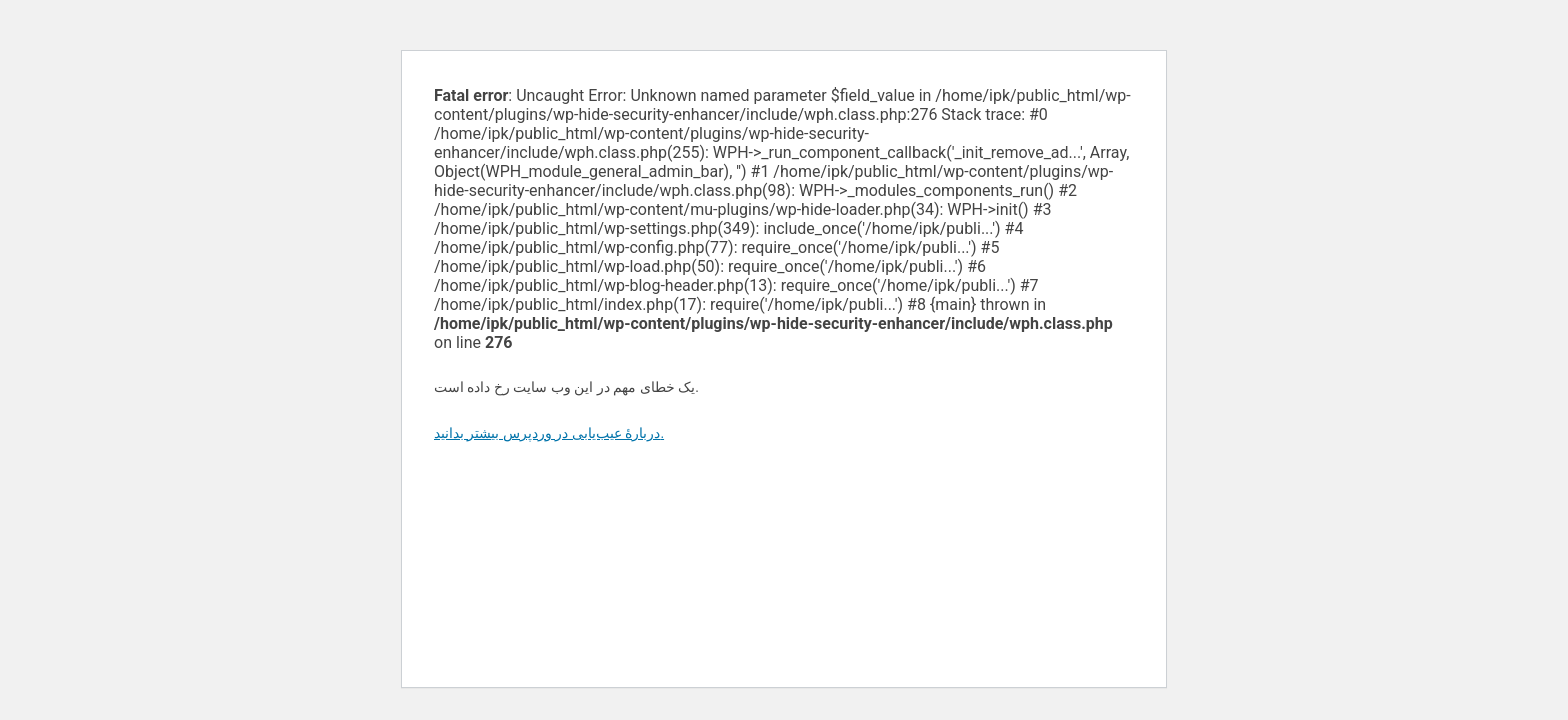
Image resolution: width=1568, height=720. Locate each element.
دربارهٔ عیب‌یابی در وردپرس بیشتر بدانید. (549, 433)
